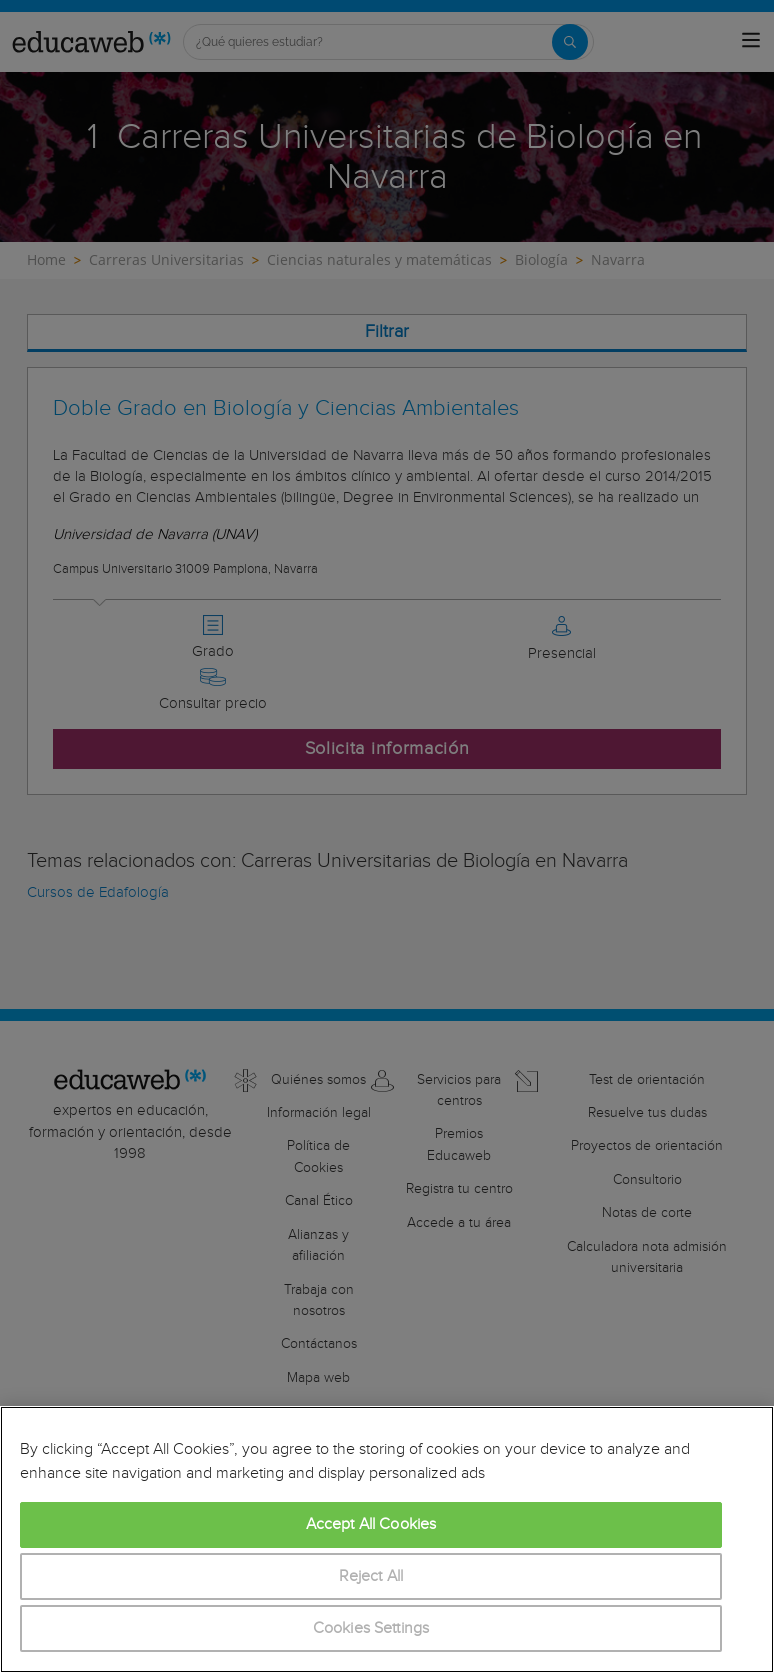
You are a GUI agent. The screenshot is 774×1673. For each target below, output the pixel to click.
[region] (387, 1539)
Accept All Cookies (371, 1524)
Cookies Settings (371, 1628)
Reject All (371, 1576)
